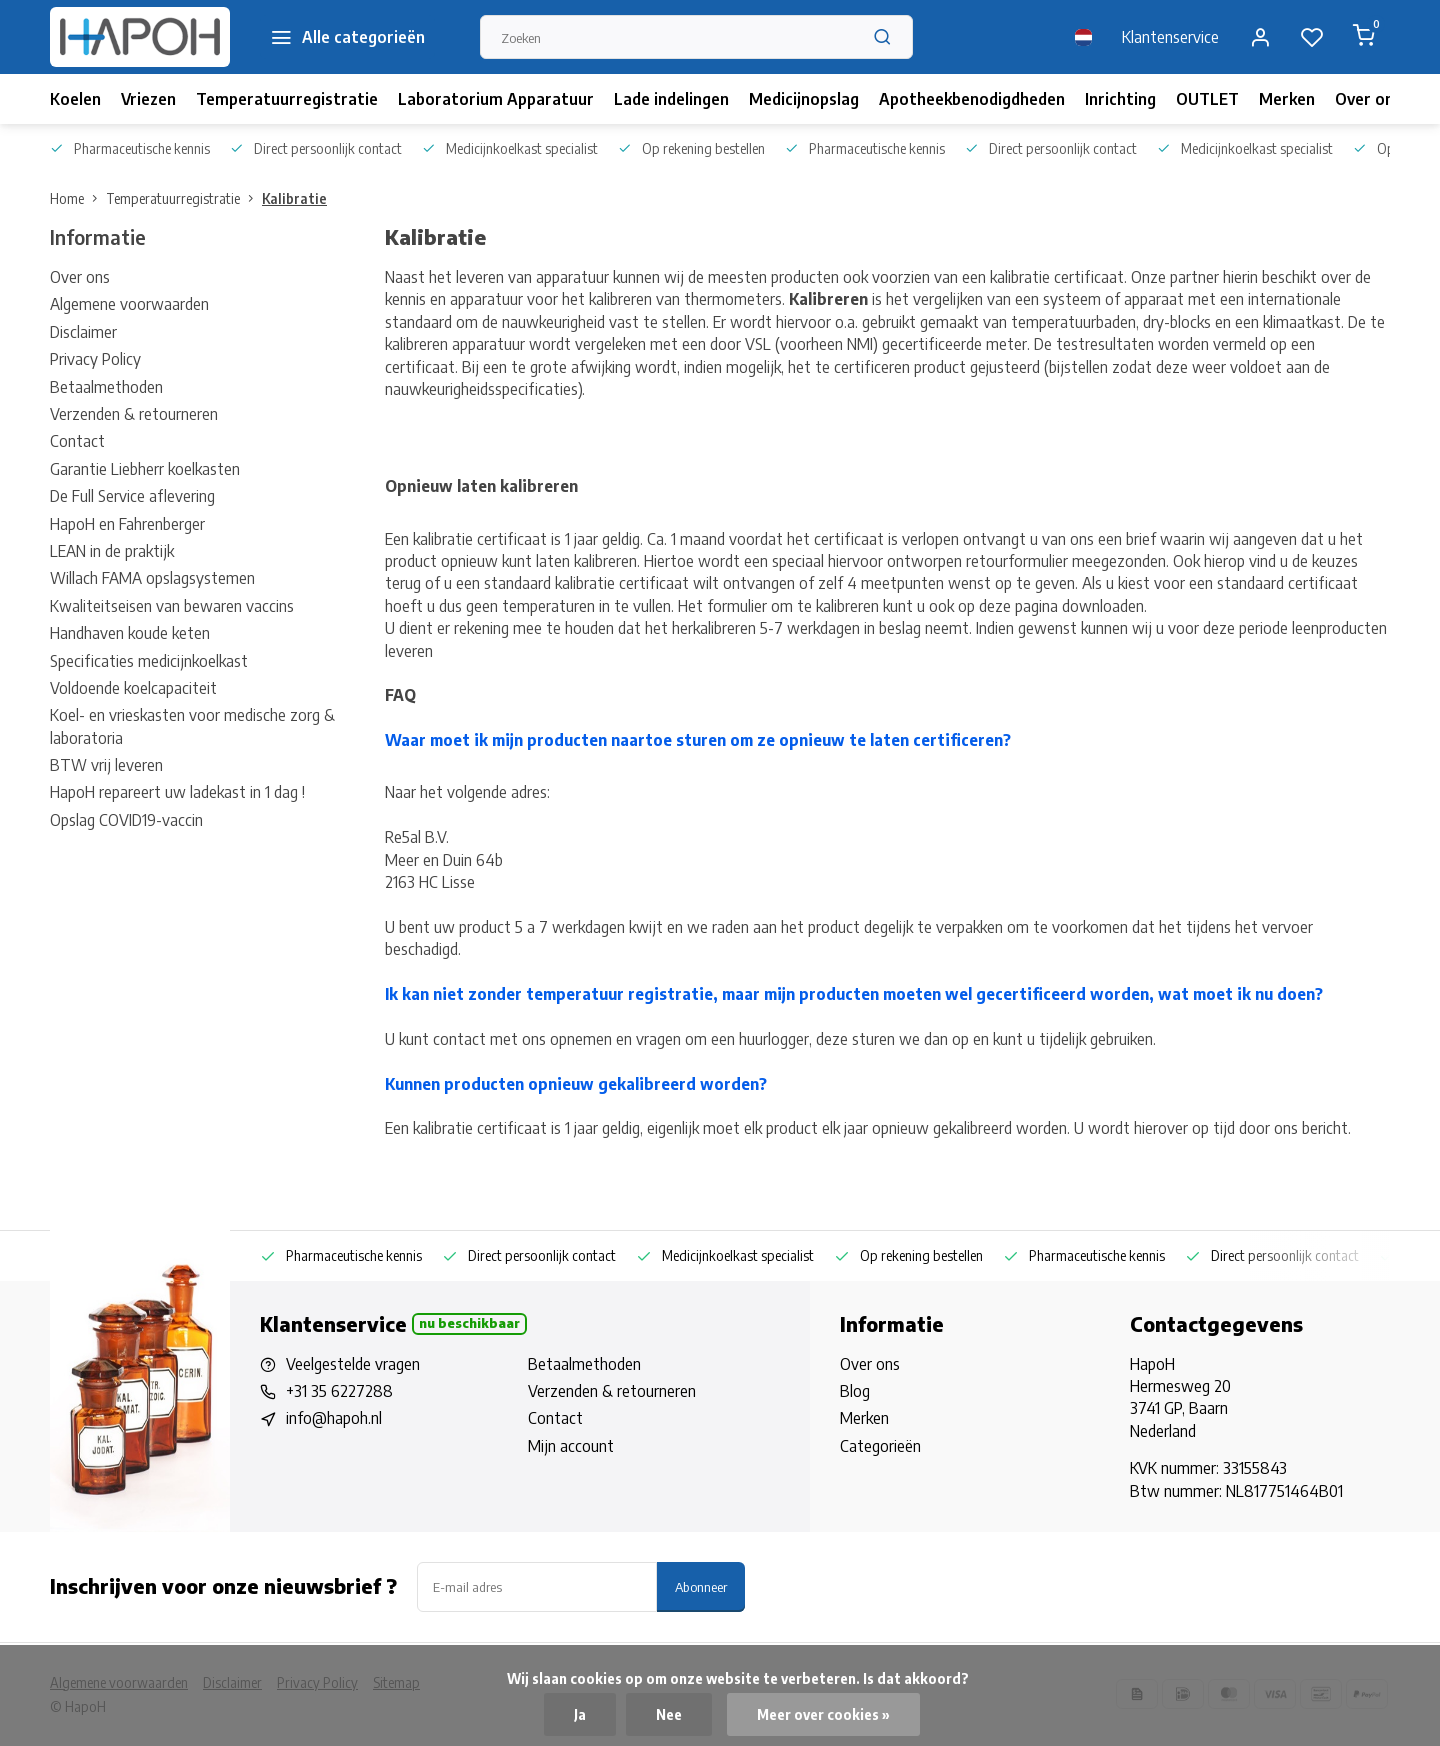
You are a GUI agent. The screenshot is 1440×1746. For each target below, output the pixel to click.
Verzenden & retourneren (134, 414)
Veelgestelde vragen (353, 1364)
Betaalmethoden (106, 387)
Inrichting (1120, 99)
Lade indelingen (671, 99)
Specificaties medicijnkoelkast (149, 661)
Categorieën (880, 1446)
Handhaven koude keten (130, 633)
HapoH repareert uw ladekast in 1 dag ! (177, 792)
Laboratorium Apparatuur (496, 99)
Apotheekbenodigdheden (972, 99)
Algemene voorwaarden (129, 304)
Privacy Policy (95, 359)
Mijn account (571, 1446)
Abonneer (701, 1586)
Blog (855, 1391)
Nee (669, 1714)
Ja (580, 1714)
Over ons (1368, 99)
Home (78, 198)
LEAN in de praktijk (112, 551)
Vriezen (148, 99)
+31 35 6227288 (339, 1391)
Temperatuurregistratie (287, 99)
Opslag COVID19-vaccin (126, 820)
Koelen (75, 99)
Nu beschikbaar (469, 1323)
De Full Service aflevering (132, 496)
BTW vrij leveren (106, 765)
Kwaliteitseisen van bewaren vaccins (172, 606)
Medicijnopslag (804, 99)
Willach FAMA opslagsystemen (152, 578)
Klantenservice (1170, 37)
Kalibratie (294, 198)
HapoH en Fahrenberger (127, 524)
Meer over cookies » (823, 1714)
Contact (77, 441)
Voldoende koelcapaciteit (133, 688)
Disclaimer (83, 332)
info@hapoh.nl (334, 1418)
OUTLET (1207, 99)
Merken (1287, 99)
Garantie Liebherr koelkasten (145, 469)
